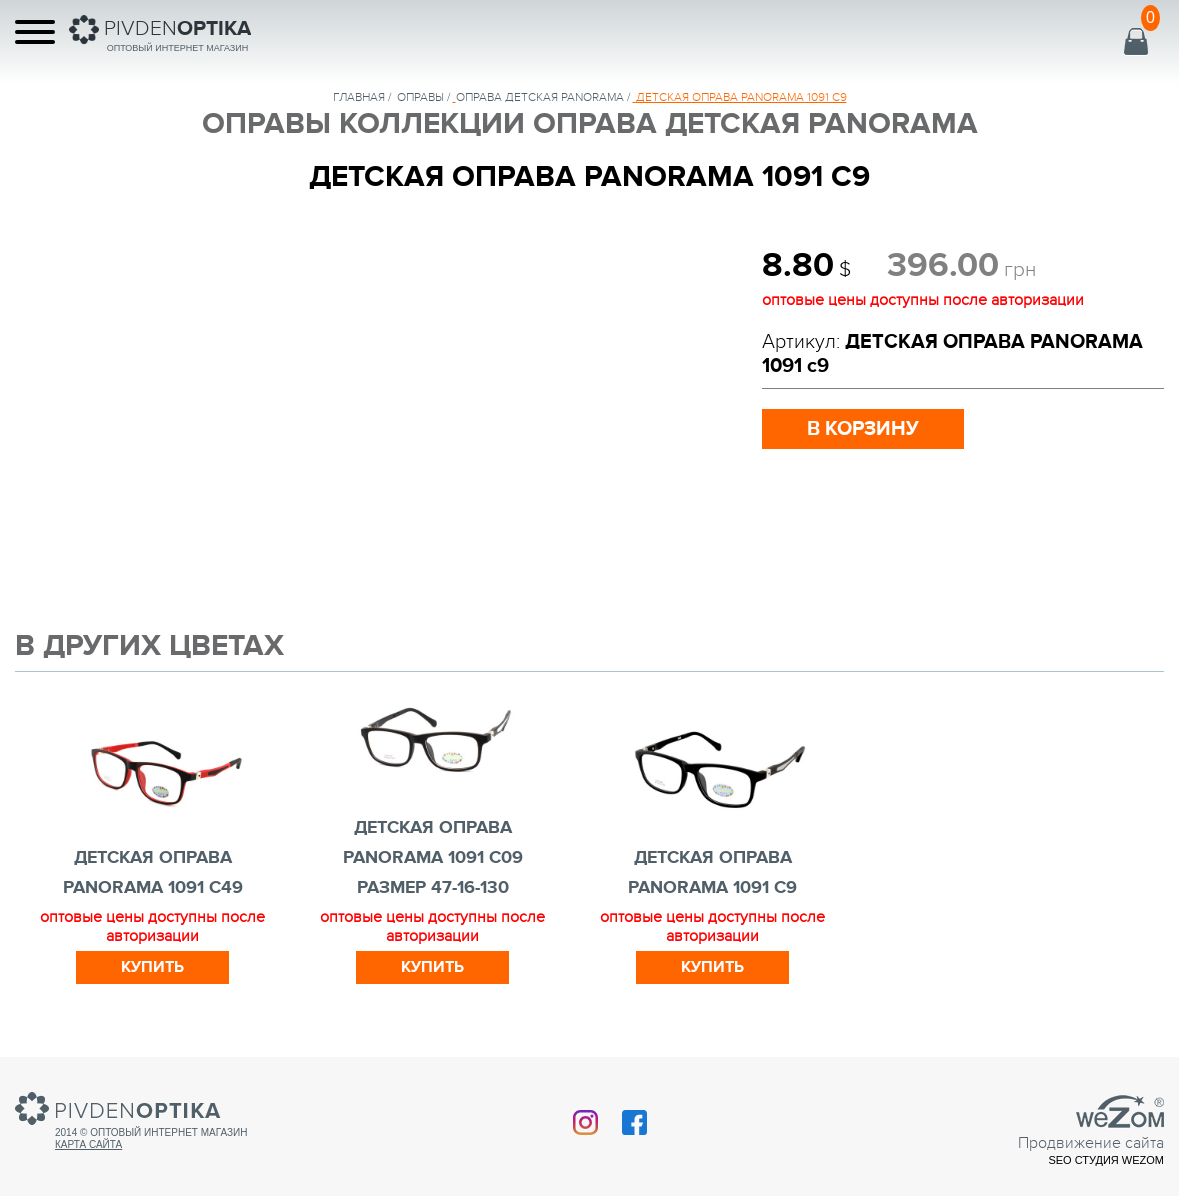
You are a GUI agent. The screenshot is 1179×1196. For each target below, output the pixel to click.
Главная (359, 97)
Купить (152, 967)
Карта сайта (88, 1144)
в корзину (863, 429)
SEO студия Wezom (1106, 1160)
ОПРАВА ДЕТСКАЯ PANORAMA (540, 97)
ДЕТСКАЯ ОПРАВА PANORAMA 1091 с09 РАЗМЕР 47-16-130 (433, 858)
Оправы (420, 97)
